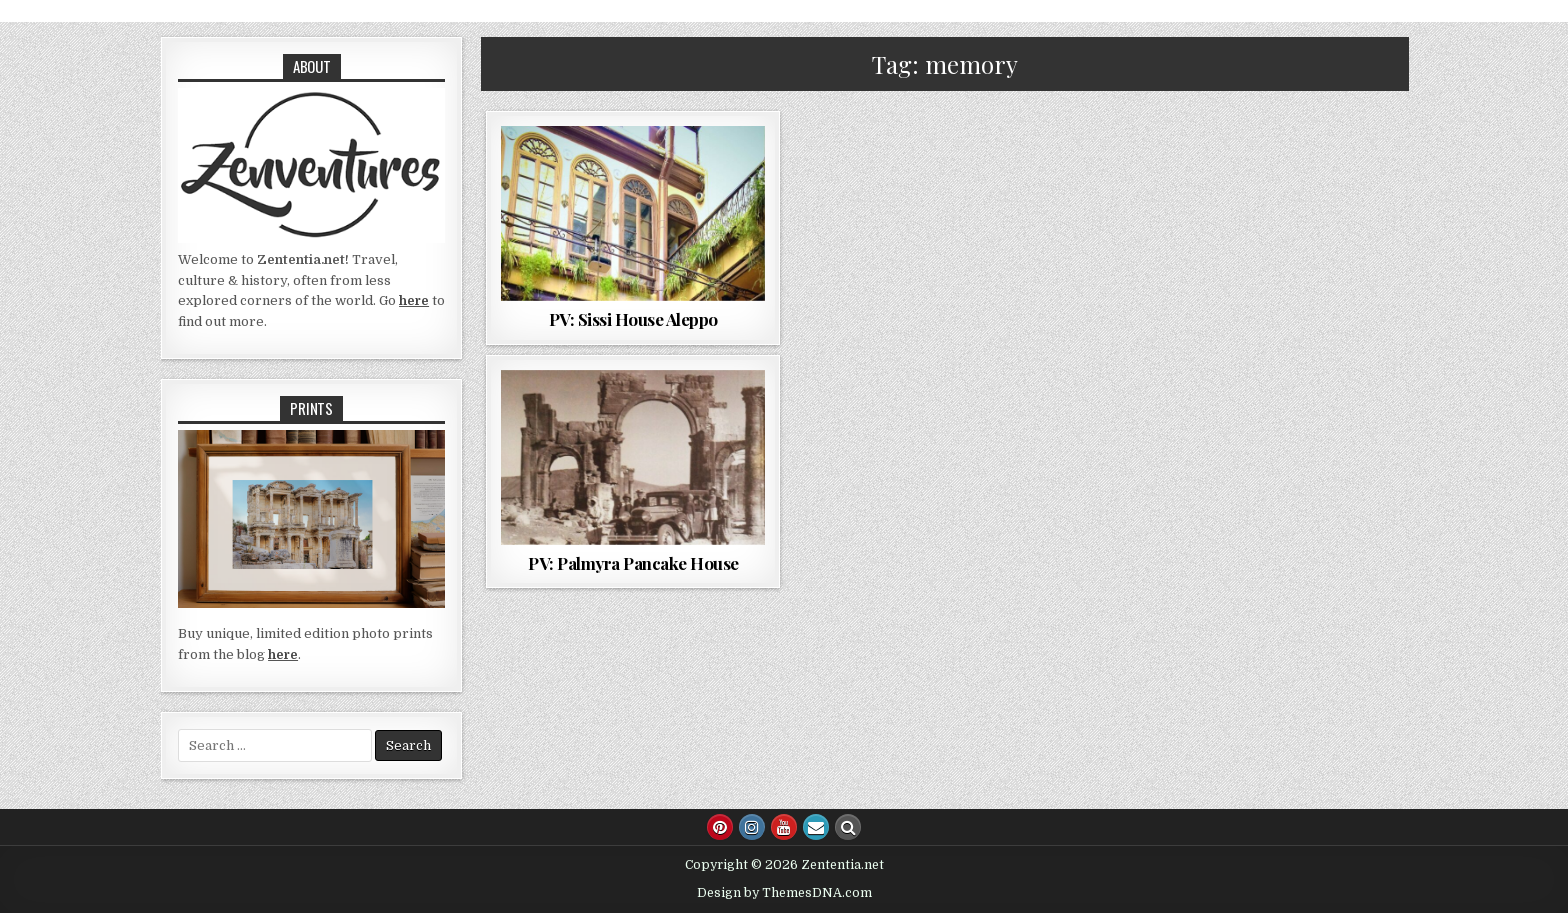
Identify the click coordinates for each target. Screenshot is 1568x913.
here (414, 300)
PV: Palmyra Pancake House (633, 563)
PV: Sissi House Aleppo (633, 319)
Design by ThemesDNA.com (784, 893)
